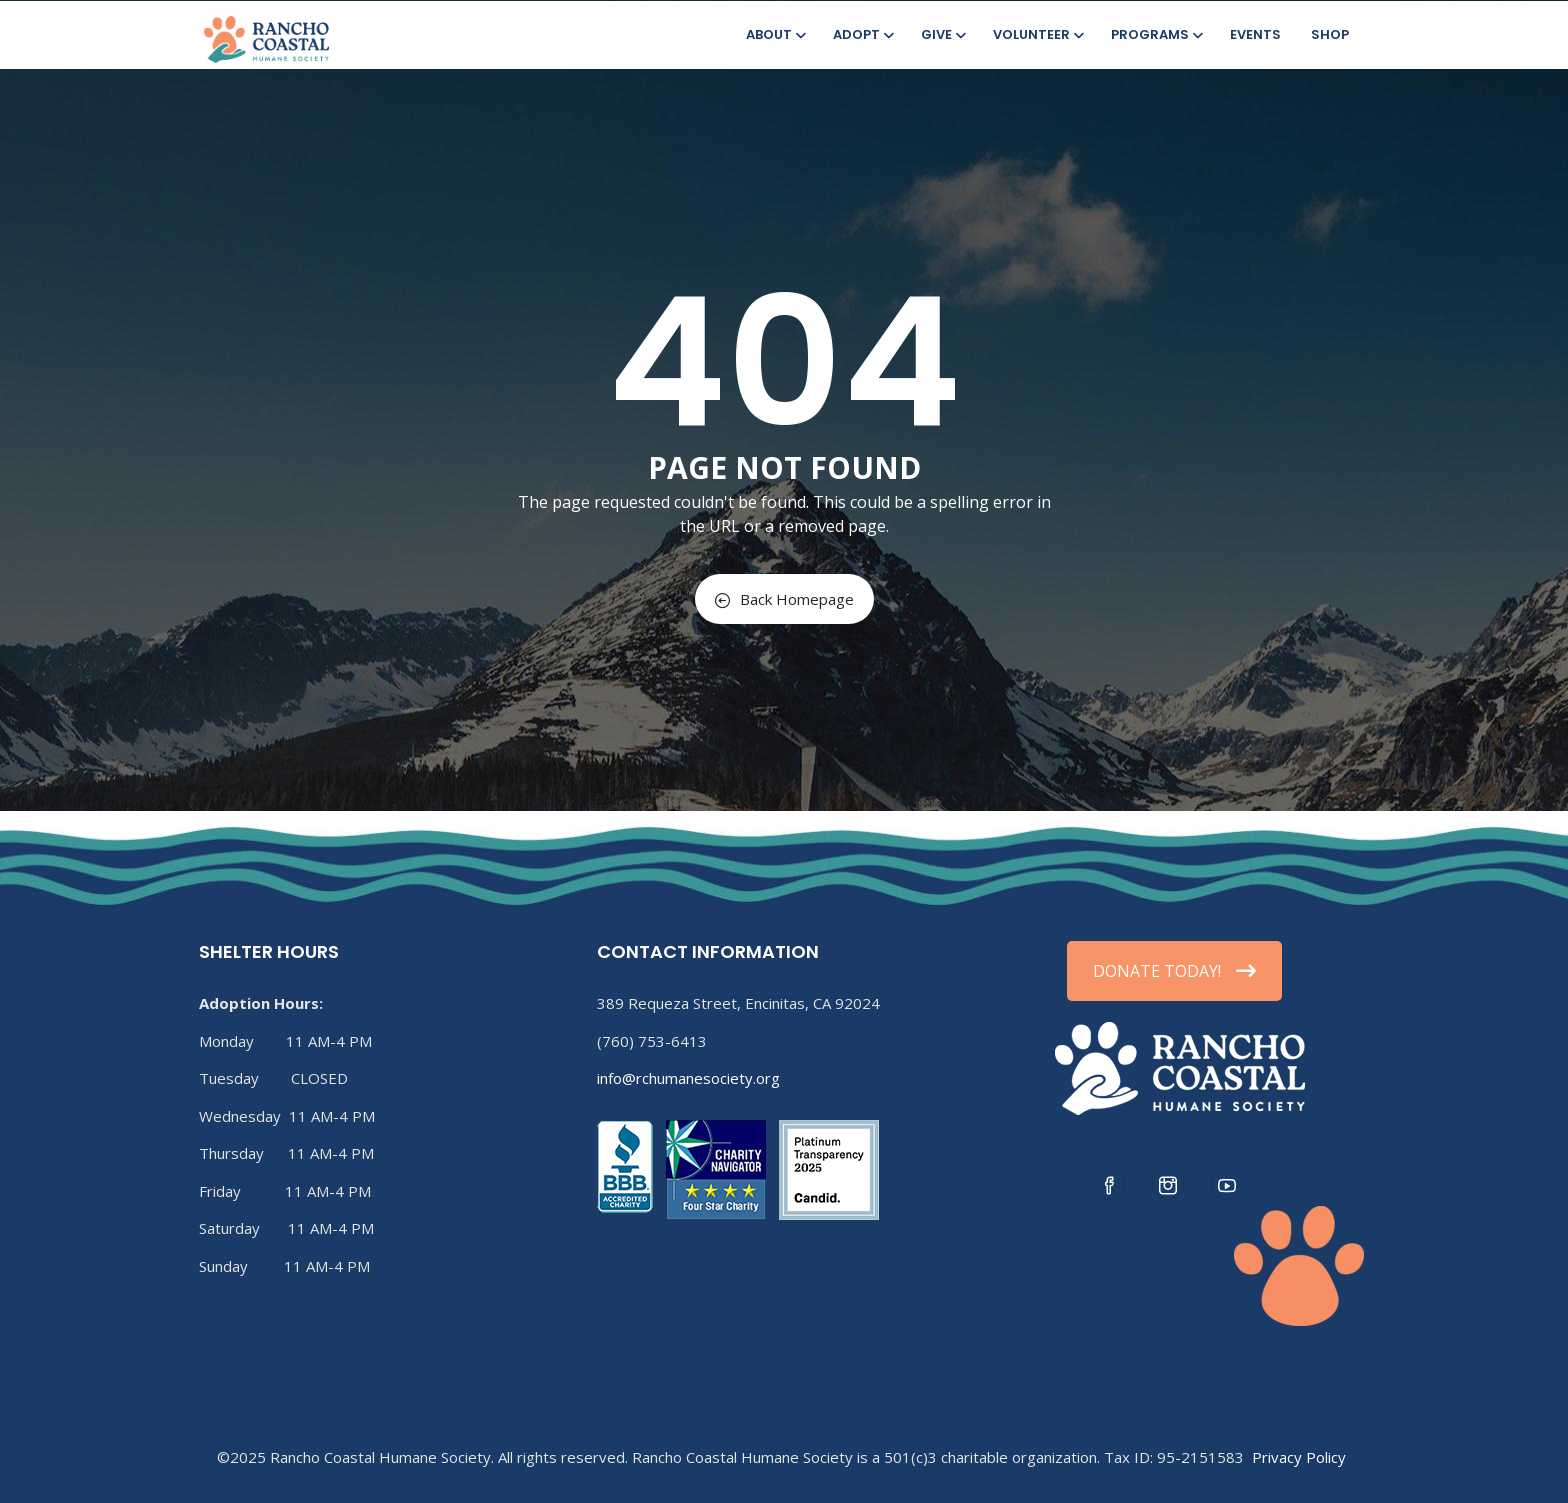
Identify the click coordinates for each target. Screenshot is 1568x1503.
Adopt (862, 34)
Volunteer (1037, 34)
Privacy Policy (1299, 1457)
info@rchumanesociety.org (688, 1078)
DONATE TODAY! (1174, 971)
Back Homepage (784, 599)
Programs (1155, 34)
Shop (1330, 34)
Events (1255, 34)
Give (942, 34)
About (774, 34)
